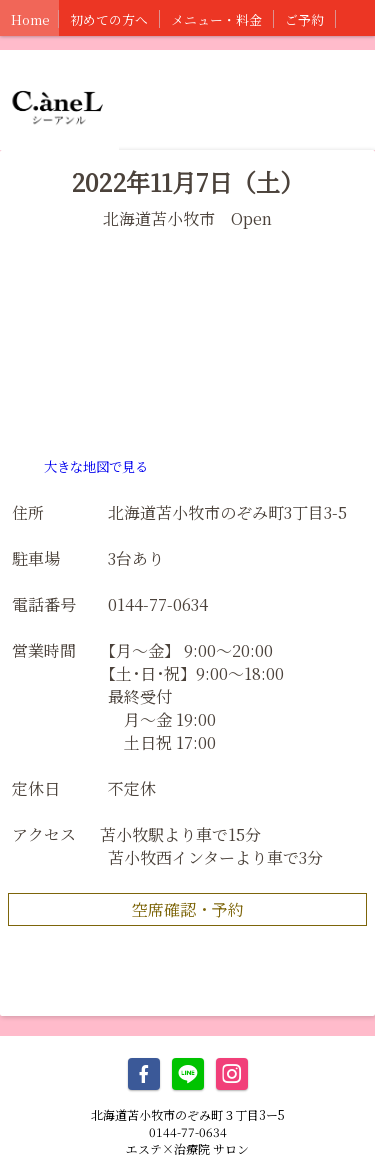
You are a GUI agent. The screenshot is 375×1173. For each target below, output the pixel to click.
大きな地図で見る (96, 466)
